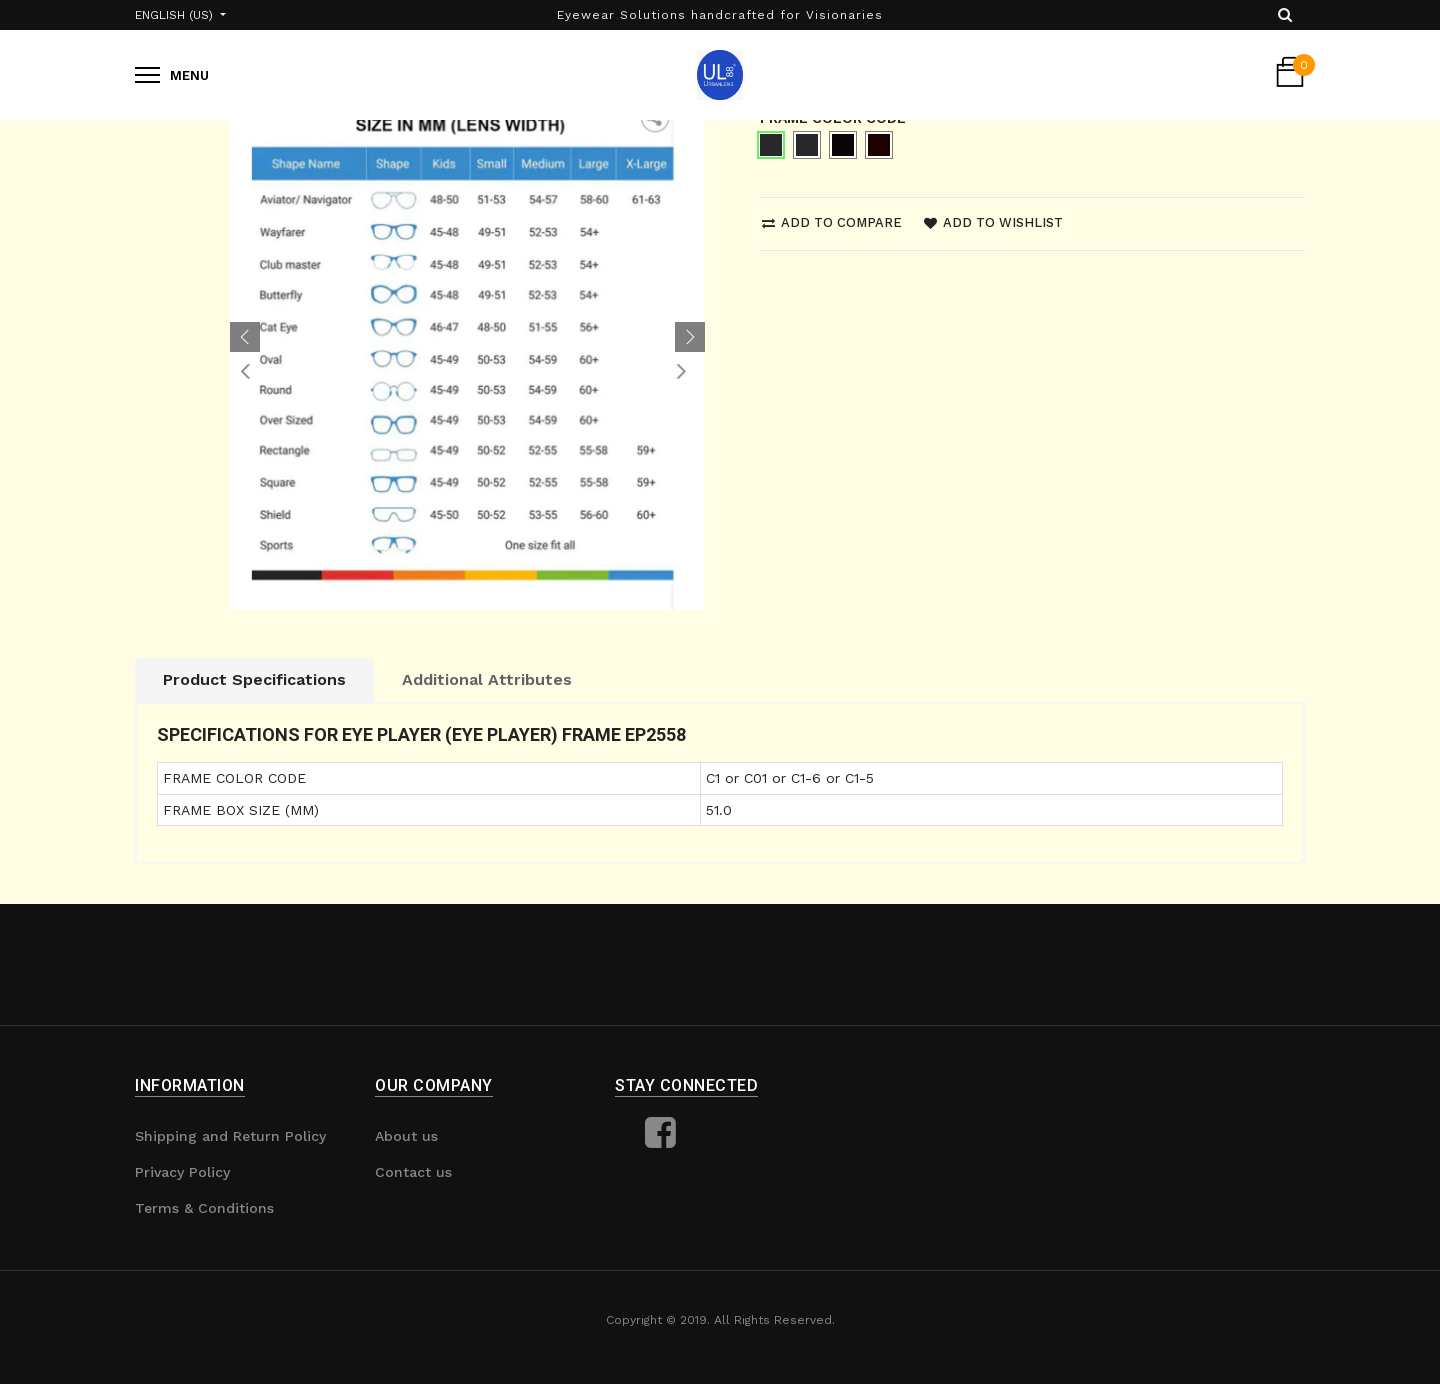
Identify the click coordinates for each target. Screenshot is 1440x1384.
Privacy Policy (182, 1172)
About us (406, 1136)
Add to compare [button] (832, 222)
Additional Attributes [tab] (487, 679)
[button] (245, 337)
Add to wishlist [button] (993, 222)
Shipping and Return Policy (230, 1136)
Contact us (413, 1172)
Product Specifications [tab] (254, 679)
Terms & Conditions (204, 1208)
